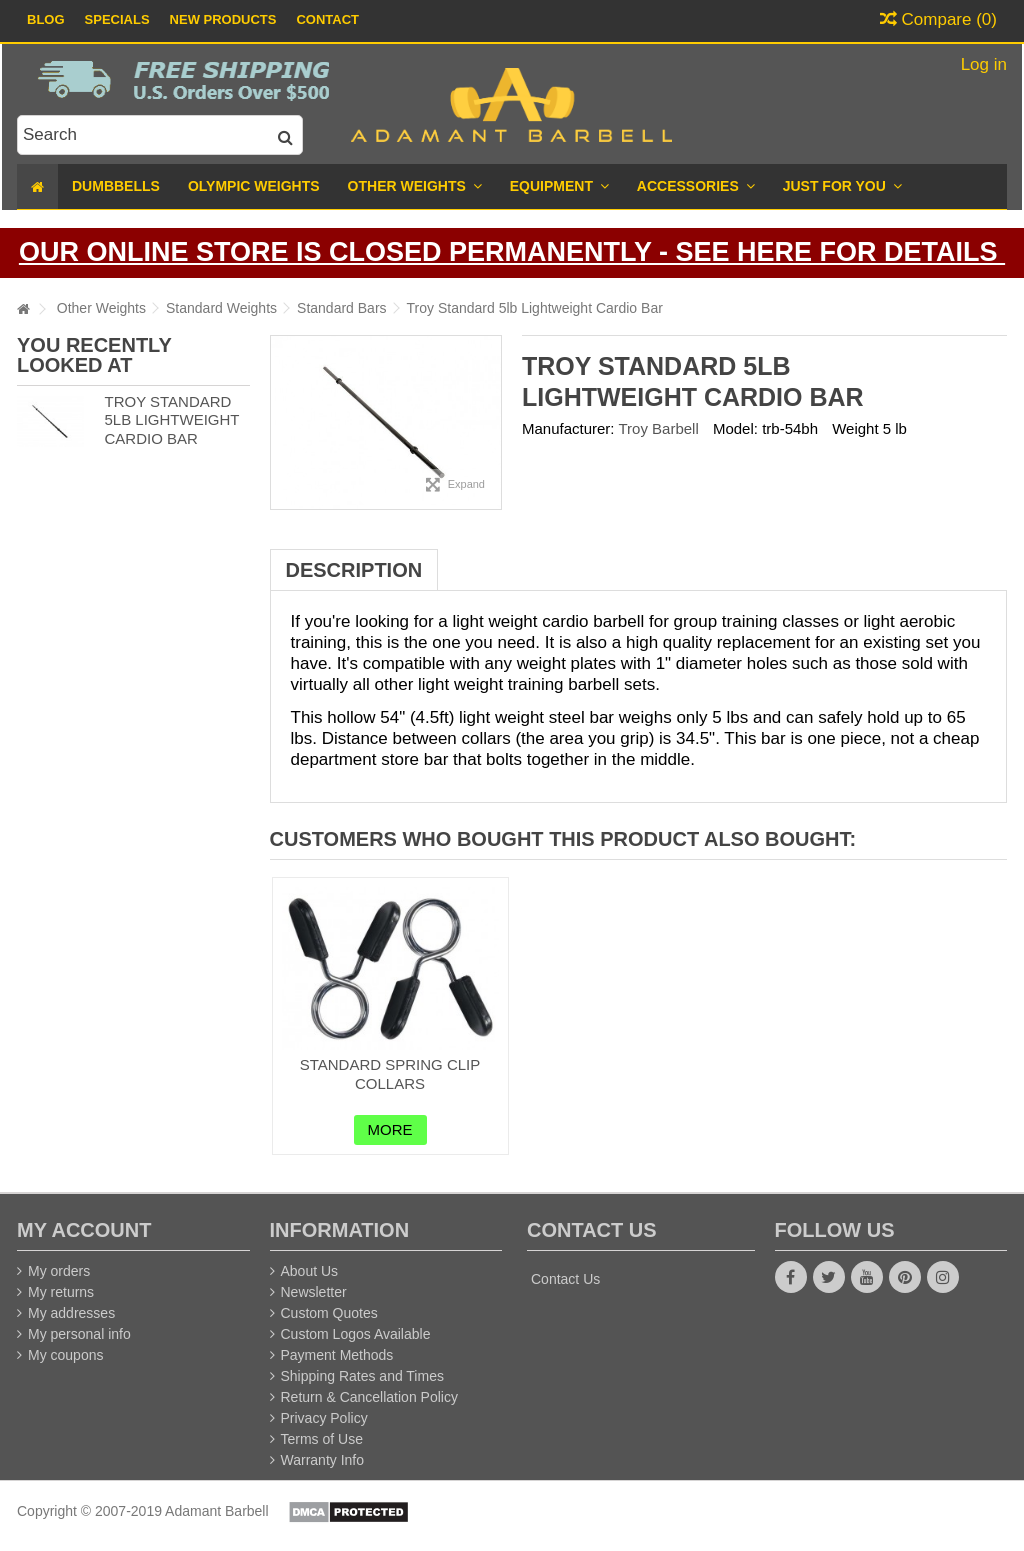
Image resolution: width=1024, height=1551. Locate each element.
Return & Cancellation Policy (369, 1397)
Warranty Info (323, 1460)
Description (354, 570)
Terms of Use (322, 1439)
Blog (46, 19)
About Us (310, 1271)
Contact (327, 19)
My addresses (71, 1313)
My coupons (65, 1355)
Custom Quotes (329, 1313)
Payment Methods (337, 1355)
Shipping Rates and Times (362, 1376)
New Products (223, 19)
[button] (842, 186)
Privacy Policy (324, 1418)
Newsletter (314, 1292)
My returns (61, 1292)
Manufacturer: (568, 428)
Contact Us (565, 1279)
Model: (735, 428)
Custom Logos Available (356, 1334)
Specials (117, 19)
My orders (59, 1271)
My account (84, 1230)
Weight (855, 428)
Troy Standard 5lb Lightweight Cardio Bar (171, 420)
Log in (981, 64)
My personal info (79, 1334)
